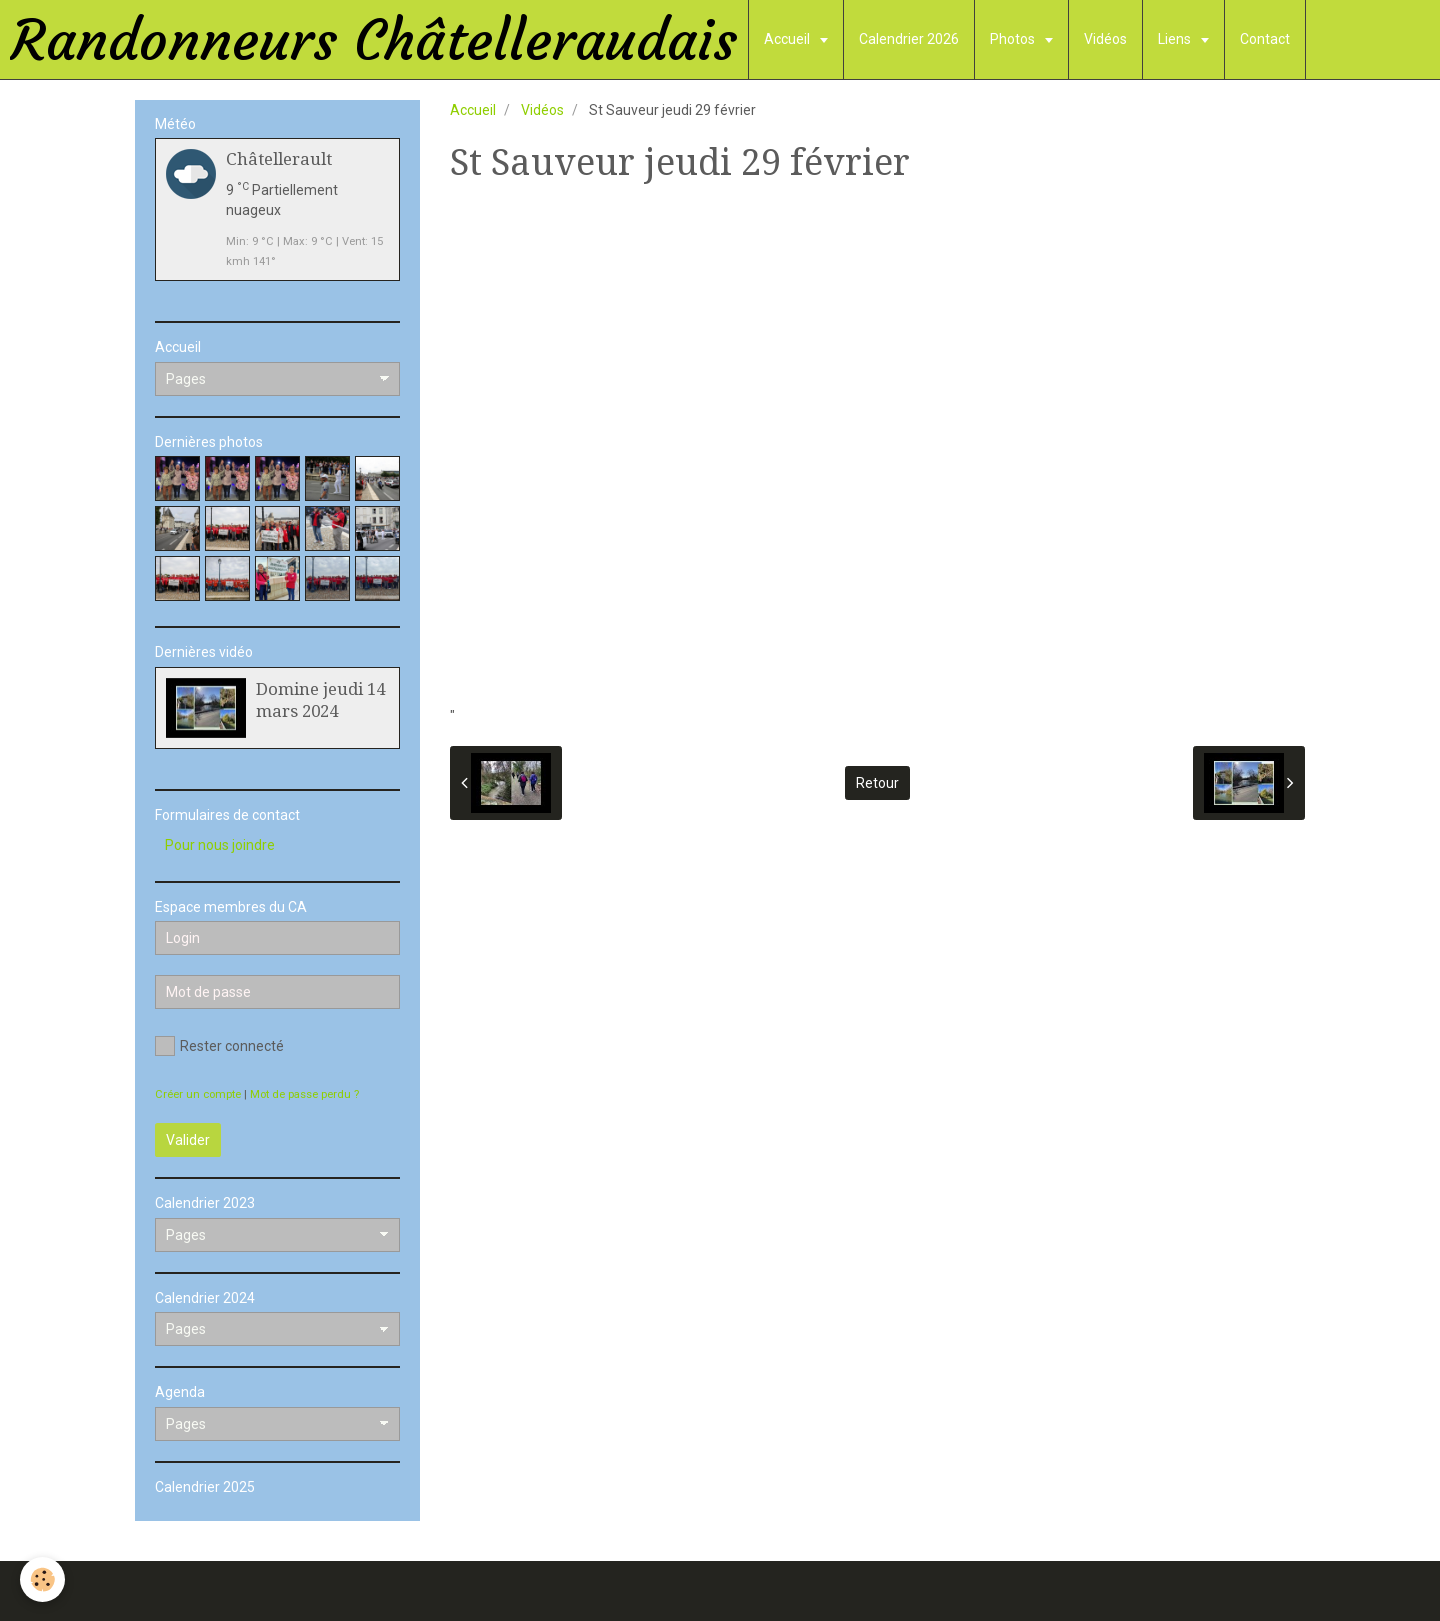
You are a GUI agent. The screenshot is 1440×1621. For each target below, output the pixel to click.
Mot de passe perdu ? (304, 1094)
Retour (877, 783)
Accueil (788, 39)
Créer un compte (198, 1094)
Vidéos (1105, 39)
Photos (1014, 39)
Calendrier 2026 (909, 39)
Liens (1176, 39)
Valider (188, 1140)
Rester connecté (219, 1046)
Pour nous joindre (220, 845)
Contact (1265, 39)
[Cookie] (42, 1579)
